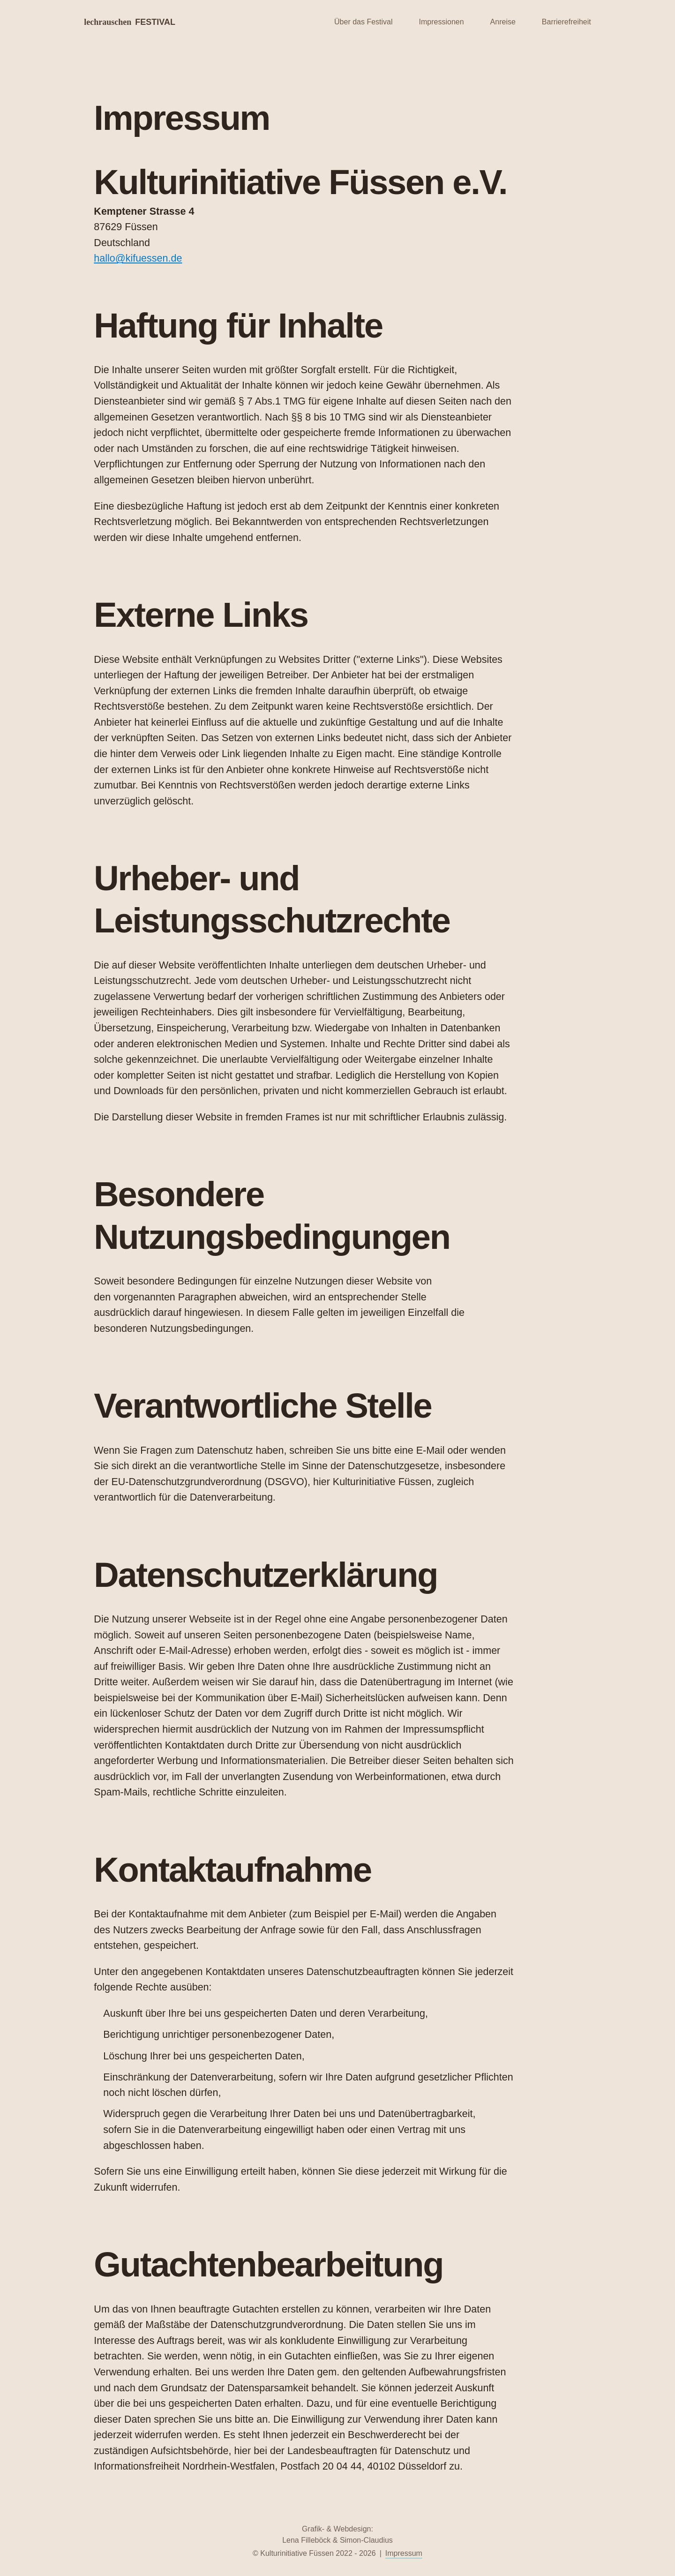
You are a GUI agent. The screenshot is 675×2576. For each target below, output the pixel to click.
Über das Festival (363, 22)
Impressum (403, 2553)
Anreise (503, 22)
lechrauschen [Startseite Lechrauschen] (129, 22)
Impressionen (441, 22)
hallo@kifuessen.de (138, 258)
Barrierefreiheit (566, 22)
